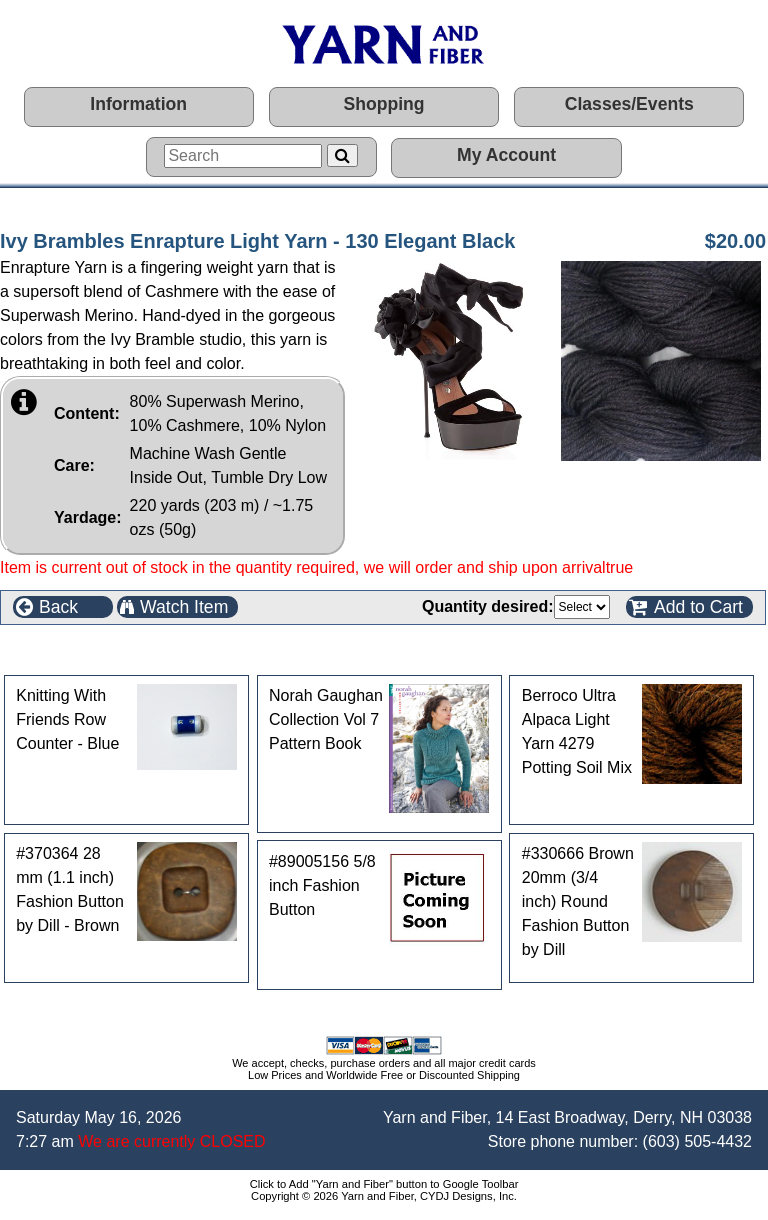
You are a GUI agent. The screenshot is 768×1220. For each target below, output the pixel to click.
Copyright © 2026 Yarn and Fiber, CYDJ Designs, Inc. (384, 1196)
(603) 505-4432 (697, 1141)
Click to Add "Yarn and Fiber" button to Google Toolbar (384, 1184)
